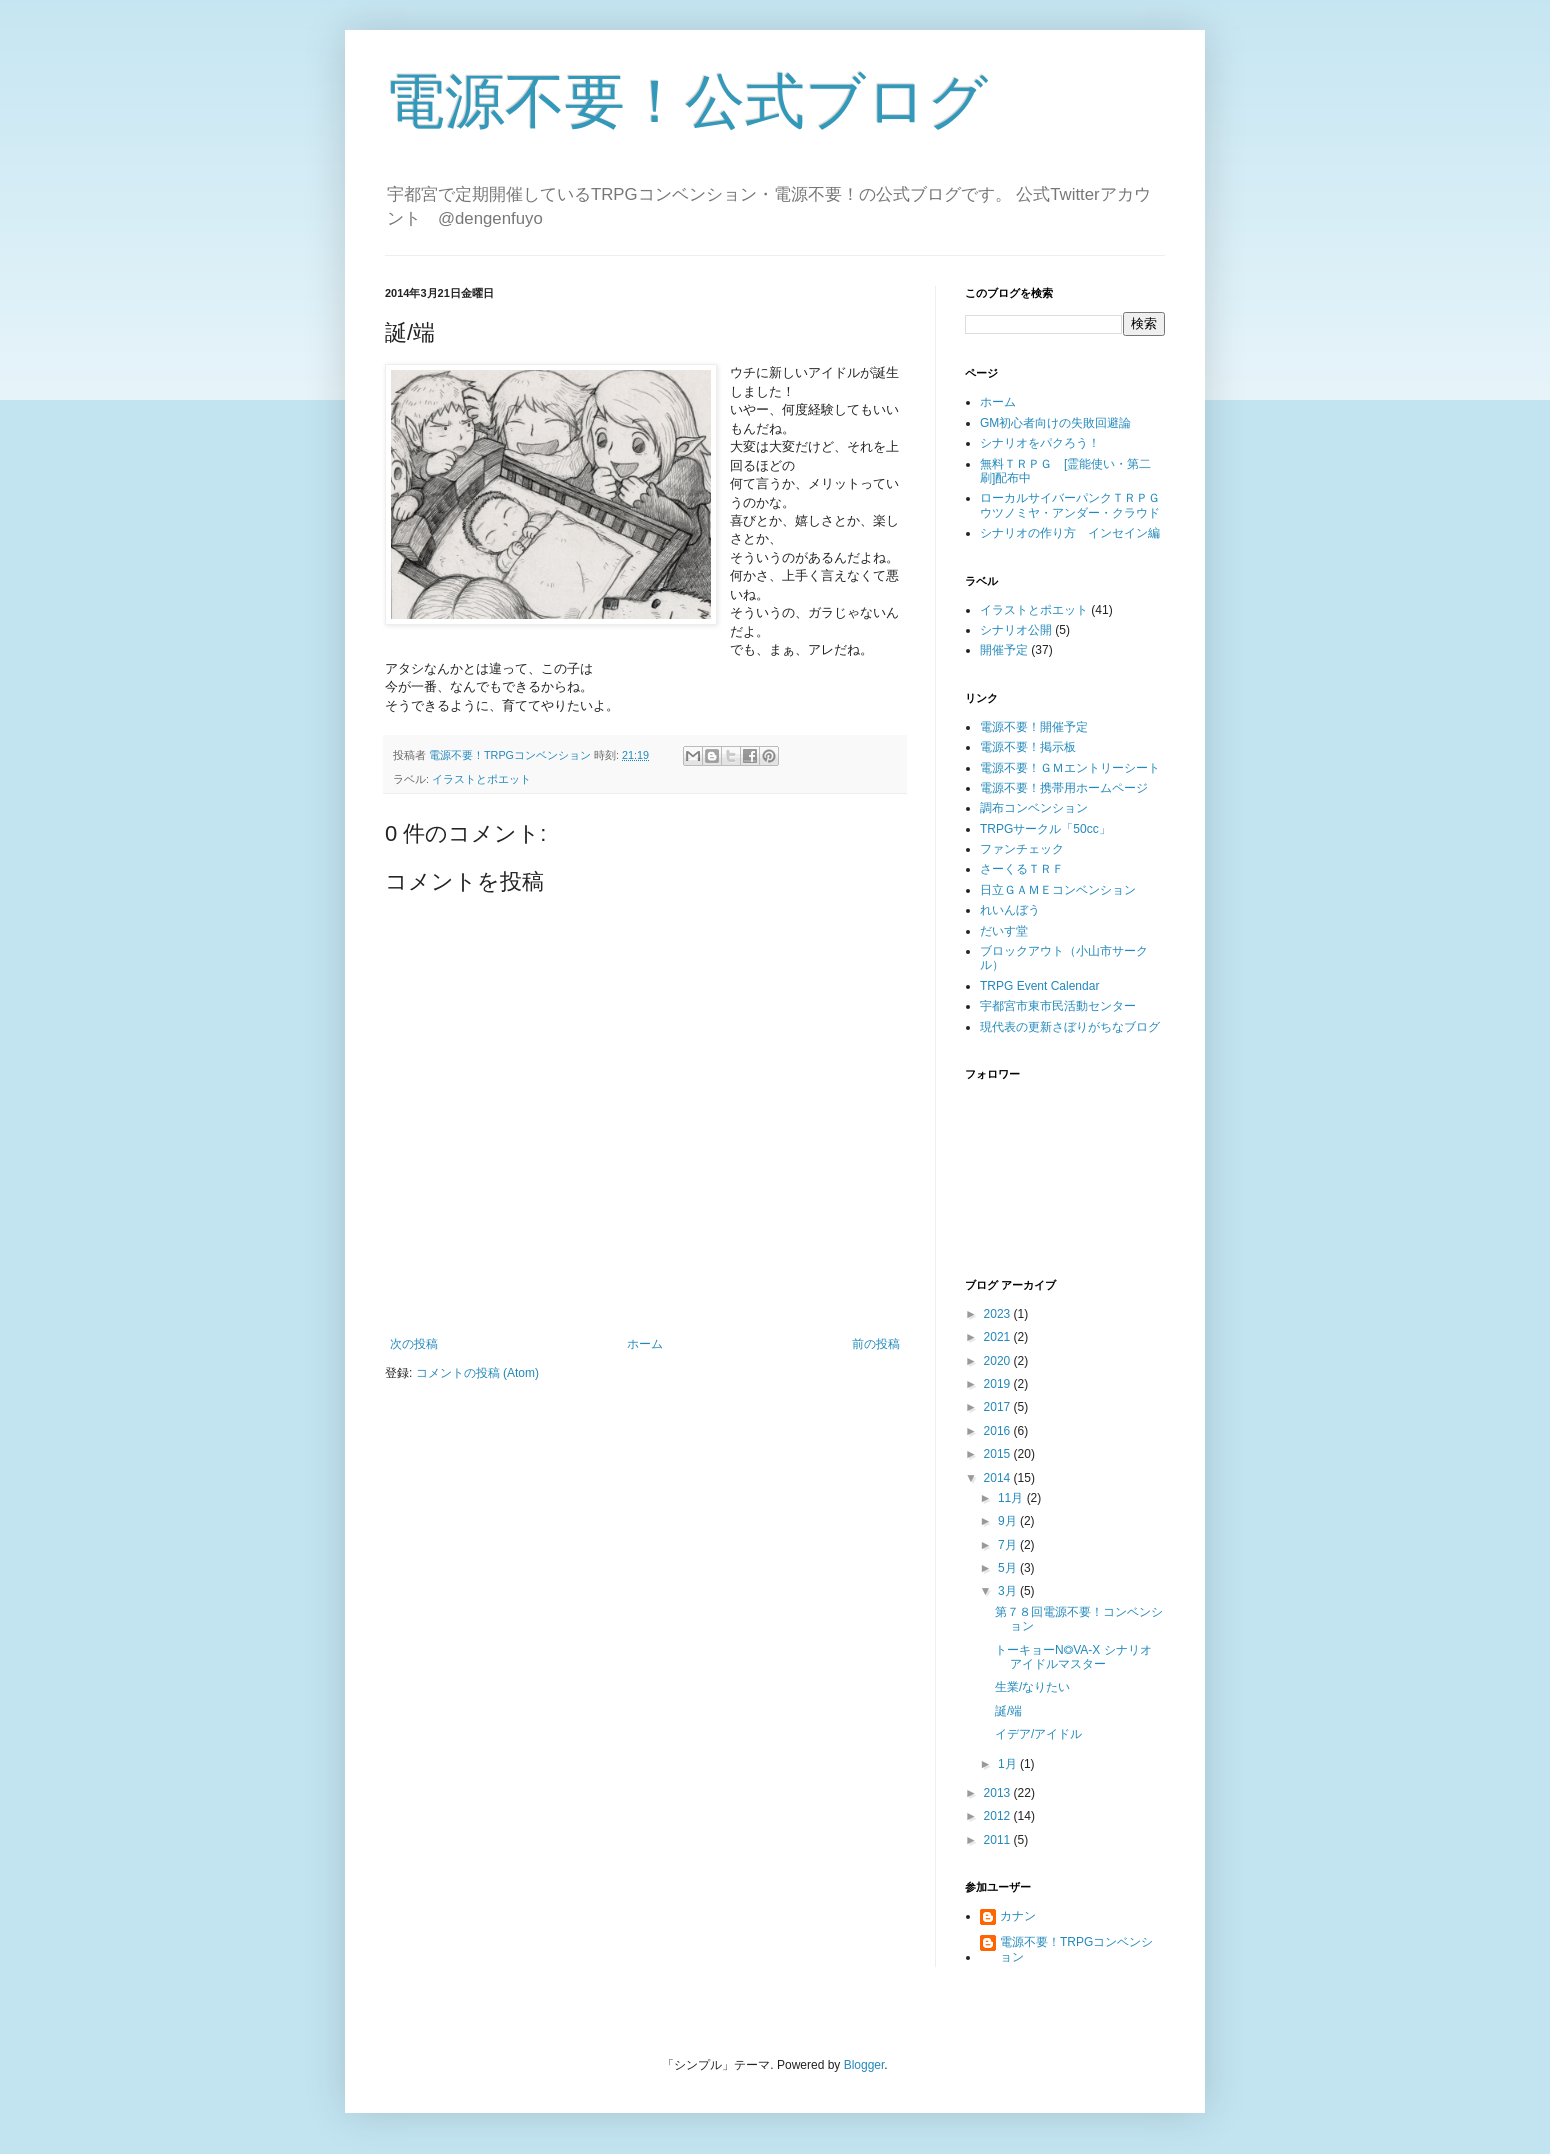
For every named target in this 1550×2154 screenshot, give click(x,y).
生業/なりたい (1032, 1687)
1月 (1009, 1764)
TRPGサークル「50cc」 (1045, 829)
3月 (1009, 1591)
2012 (999, 1816)
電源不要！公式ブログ (686, 101)
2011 (999, 1840)
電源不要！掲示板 (1028, 747)
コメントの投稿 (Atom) (477, 1373)
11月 (1012, 1498)
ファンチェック (1022, 849)
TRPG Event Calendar (1039, 986)
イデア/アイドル (1038, 1734)
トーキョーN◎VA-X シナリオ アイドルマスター (1079, 1657)
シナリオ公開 (1016, 630)
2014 (999, 1478)
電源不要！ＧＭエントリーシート (1070, 768)
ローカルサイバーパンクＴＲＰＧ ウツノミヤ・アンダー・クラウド (1076, 505)
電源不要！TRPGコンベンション (1076, 1949)
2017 (999, 1407)
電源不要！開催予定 (1034, 727)
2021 (999, 1337)
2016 (999, 1431)
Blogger (864, 2065)
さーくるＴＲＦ (1022, 869)
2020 (999, 1361)
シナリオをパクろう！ (1040, 443)
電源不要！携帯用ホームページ (1064, 788)
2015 (999, 1454)
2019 (999, 1384)
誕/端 (1008, 1711)
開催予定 (1004, 650)
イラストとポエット (481, 779)
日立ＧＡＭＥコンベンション (1058, 890)
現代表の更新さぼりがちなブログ (1070, 1027)
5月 (1009, 1568)
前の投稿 (876, 1344)
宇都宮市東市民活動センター (1058, 1006)
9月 (1009, 1521)
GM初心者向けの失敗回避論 (1055, 423)
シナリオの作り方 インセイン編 (1070, 533)
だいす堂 (1004, 931)
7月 (1009, 1545)
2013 (999, 1793)
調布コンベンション (1034, 808)
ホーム (645, 1344)
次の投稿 (414, 1344)
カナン (1018, 1916)
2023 (999, 1314)
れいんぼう (1010, 910)
